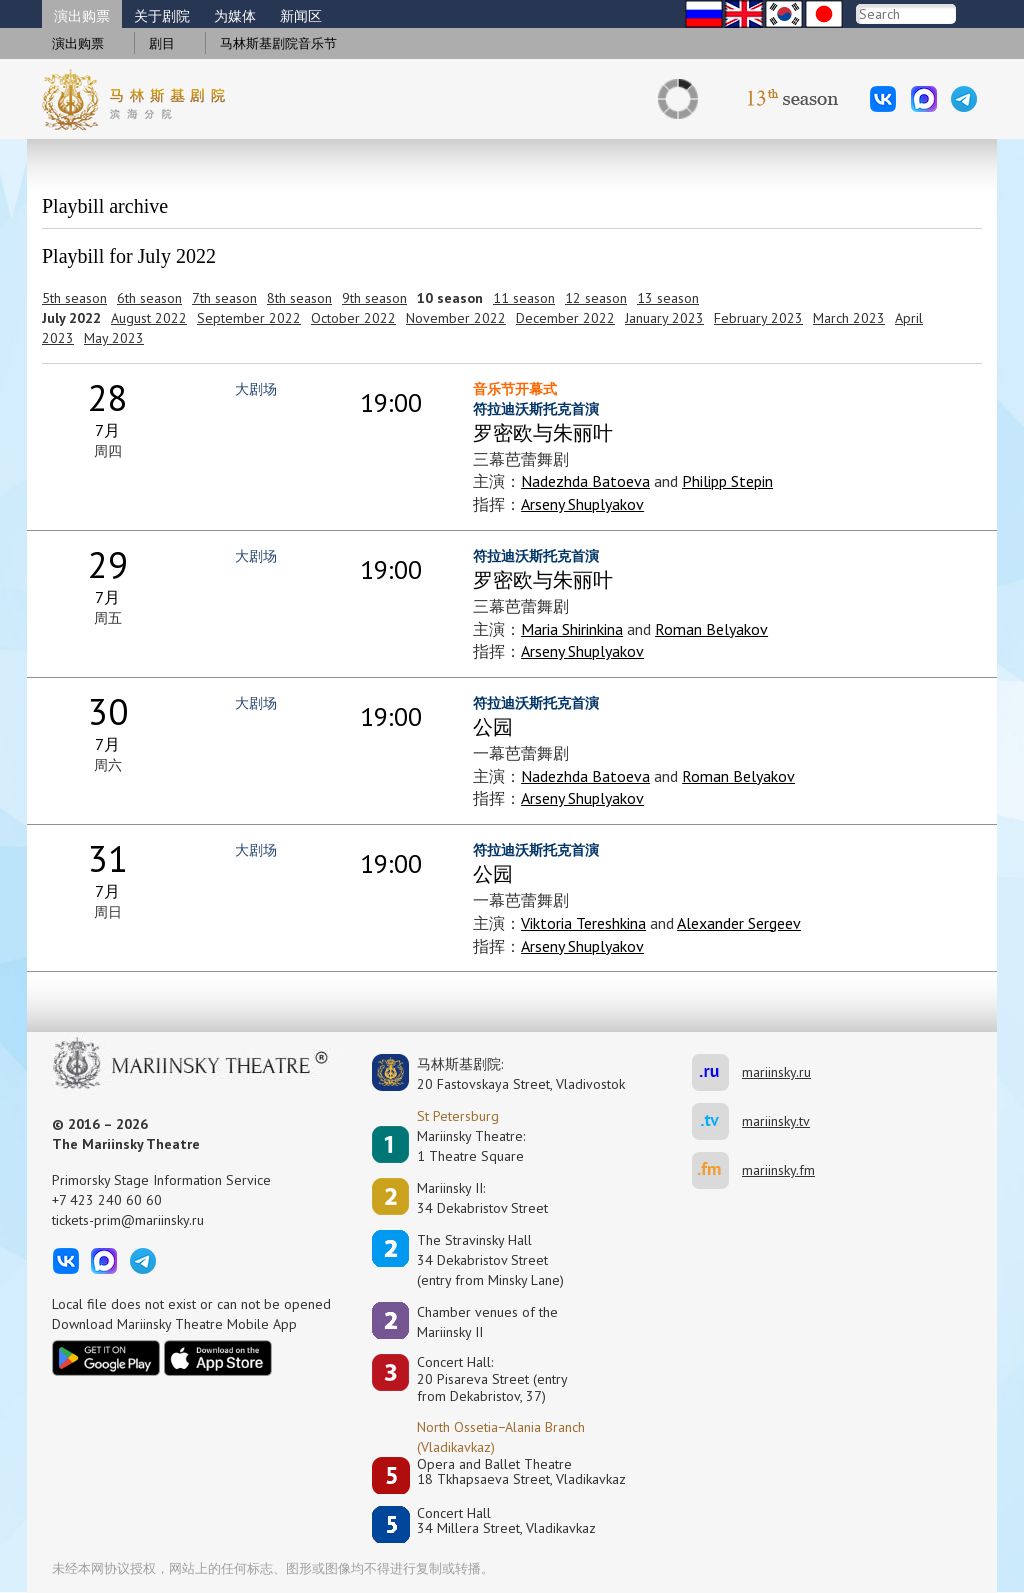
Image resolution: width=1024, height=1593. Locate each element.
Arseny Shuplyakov (582, 504)
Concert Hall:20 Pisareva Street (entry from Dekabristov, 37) (492, 1379)
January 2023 (664, 318)
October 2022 (353, 318)
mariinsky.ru (717, 1072)
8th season (299, 298)
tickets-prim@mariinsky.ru (128, 1220)
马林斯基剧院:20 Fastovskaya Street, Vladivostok (507, 1074)
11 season (524, 298)
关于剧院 (162, 16)
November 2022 (456, 318)
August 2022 (149, 318)
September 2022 (249, 318)
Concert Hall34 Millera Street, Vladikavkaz (506, 1521)
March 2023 (849, 318)
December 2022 (565, 318)
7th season (224, 298)
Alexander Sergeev (739, 923)
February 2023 (758, 318)
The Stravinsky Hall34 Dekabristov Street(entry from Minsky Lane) (490, 1260)
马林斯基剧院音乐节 (278, 43)
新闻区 (301, 16)
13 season (668, 298)
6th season (149, 298)
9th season (374, 298)
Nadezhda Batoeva (585, 481)
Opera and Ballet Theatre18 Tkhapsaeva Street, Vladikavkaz (521, 1472)
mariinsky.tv (717, 1121)
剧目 (162, 43)
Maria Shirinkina (572, 629)
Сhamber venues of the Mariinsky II (487, 1322)
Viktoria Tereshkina (583, 923)
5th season (74, 298)
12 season (596, 298)
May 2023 (114, 338)
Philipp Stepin (727, 481)
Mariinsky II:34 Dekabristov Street (482, 1198)
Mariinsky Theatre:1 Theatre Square (471, 1146)
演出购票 (82, 16)
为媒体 (235, 16)
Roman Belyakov (711, 629)
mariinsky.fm (717, 1170)
